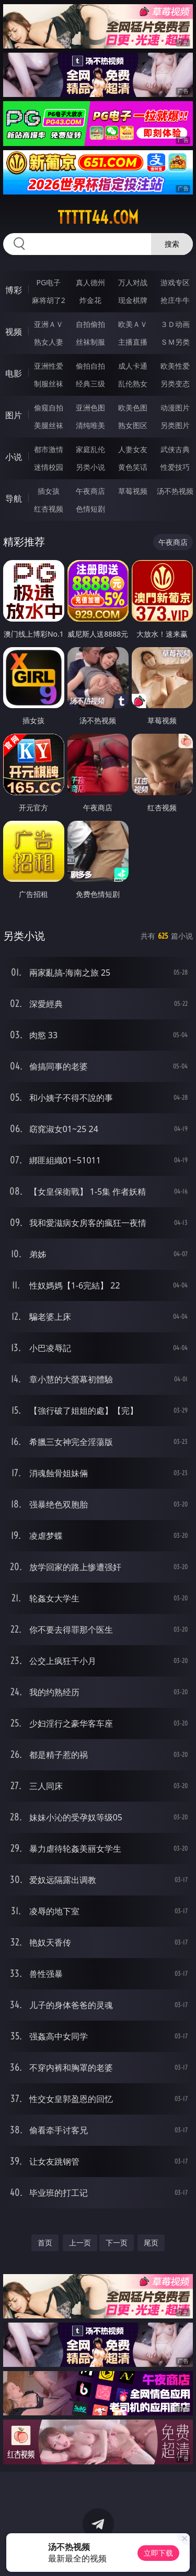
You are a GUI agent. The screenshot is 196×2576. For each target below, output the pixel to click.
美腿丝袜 (48, 425)
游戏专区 (175, 282)
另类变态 (175, 383)
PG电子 (48, 282)
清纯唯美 (90, 425)
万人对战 (132, 282)
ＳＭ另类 (175, 342)
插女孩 (49, 491)
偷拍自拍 (90, 366)
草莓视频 (132, 491)
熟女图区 (132, 425)
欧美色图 (132, 407)
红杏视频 (48, 509)
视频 (13, 331)
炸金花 (90, 300)
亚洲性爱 (48, 366)
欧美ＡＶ (132, 324)
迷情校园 (48, 467)
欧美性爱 (175, 366)
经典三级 (90, 383)
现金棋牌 (132, 300)
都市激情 (48, 449)
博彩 (13, 290)
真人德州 (90, 282)
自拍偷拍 (90, 324)
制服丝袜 (48, 383)
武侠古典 (175, 449)
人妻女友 (132, 449)
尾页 (151, 2242)
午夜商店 (90, 491)
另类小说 (90, 467)
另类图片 (175, 425)
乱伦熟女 (132, 383)
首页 (45, 2242)
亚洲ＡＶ (48, 324)
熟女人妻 (48, 342)
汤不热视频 (175, 491)
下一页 (117, 2242)
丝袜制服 (90, 342)
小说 (13, 457)
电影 (13, 373)
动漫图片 (175, 407)
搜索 (172, 244)
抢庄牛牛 (175, 300)
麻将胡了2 (48, 300)
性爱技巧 (175, 467)
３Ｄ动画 (175, 324)
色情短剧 (90, 509)
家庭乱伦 (90, 449)
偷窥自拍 (48, 407)
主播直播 (132, 342)
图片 (13, 415)
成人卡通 (132, 366)
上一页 (80, 2242)
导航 (13, 498)
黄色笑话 (132, 467)
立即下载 (158, 2553)
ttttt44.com (98, 217)
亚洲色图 (90, 407)
